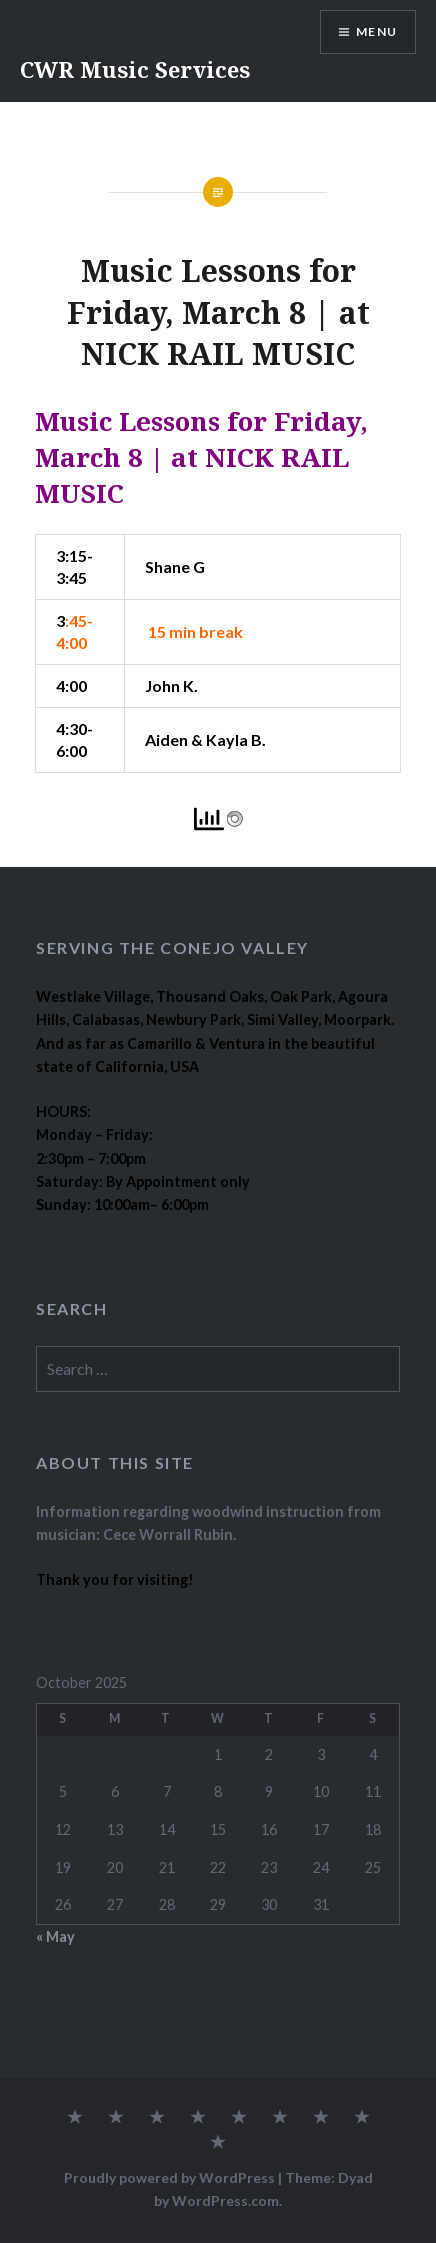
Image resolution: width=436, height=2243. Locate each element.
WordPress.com (225, 2200)
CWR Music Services (135, 69)
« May (55, 1936)
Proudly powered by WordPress (169, 2177)
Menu (376, 31)
